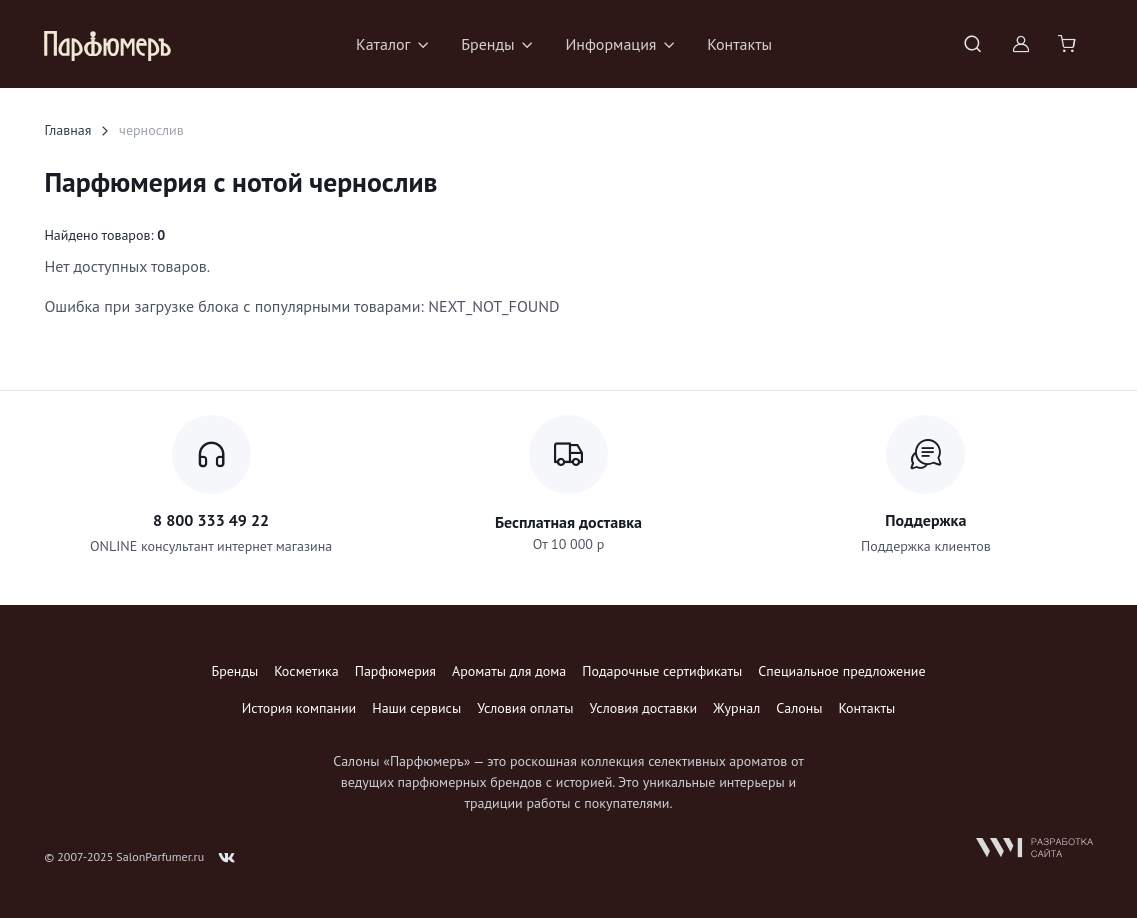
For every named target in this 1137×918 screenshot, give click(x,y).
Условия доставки (644, 708)
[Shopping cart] (1069, 44)
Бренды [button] (487, 44)
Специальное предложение (841, 671)
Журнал (736, 708)
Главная (67, 130)
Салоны (799, 708)
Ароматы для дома (509, 671)
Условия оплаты (525, 708)
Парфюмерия (395, 671)
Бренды (234, 671)
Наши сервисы (416, 708)
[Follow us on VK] (227, 858)
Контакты (739, 44)
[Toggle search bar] (973, 44)
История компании (299, 708)
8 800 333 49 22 (211, 520)
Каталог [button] (383, 44)
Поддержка (925, 520)
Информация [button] (610, 44)
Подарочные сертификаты (662, 671)
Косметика (306, 671)
